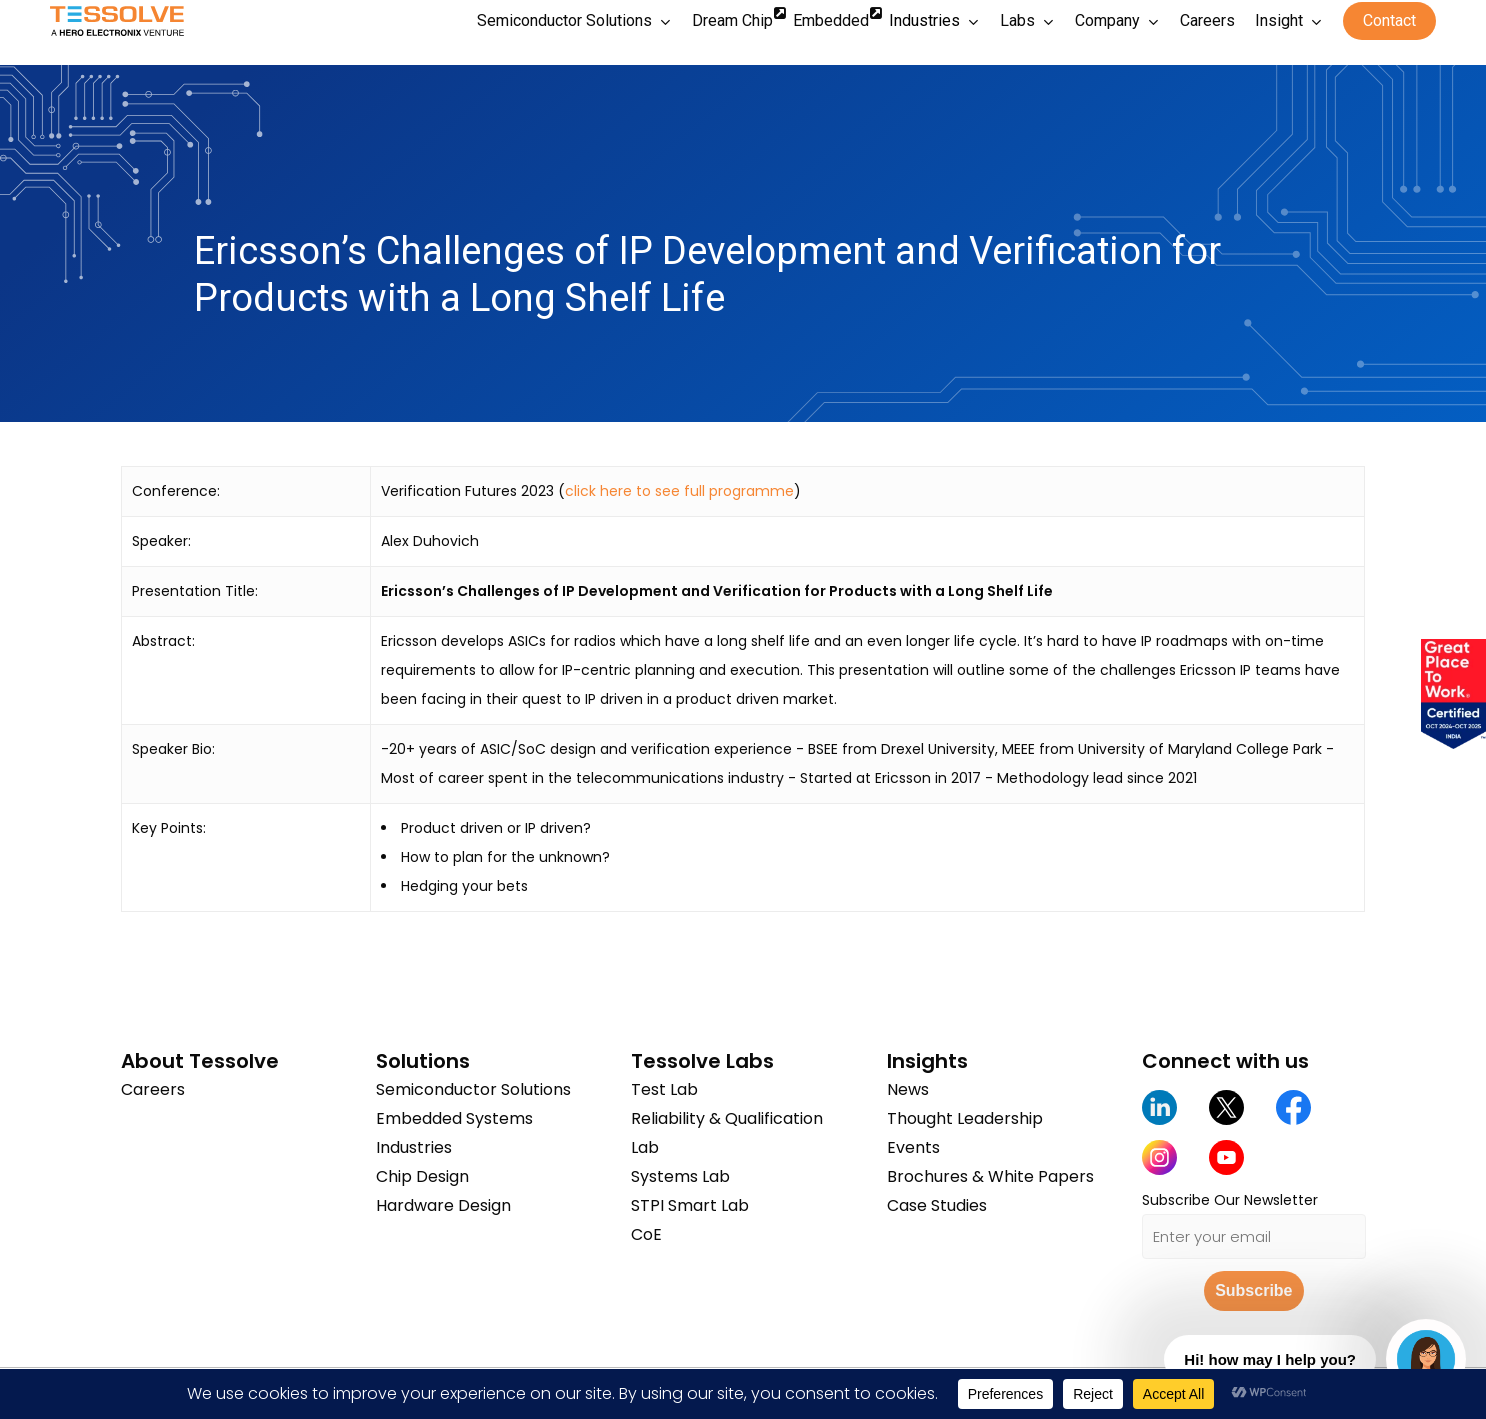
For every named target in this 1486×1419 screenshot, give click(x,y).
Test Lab (664, 1089)
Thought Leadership (965, 1118)
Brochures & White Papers (990, 1176)
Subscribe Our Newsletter (1230, 1200)
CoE (646, 1234)
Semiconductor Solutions (473, 1089)
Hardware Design (443, 1205)
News (908, 1089)
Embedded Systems (454, 1118)
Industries (414, 1147)
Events (913, 1147)
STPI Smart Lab (690, 1205)
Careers (153, 1089)
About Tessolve (200, 1061)
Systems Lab (680, 1176)
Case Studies (937, 1205)
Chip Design (422, 1176)
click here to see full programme (679, 491)
